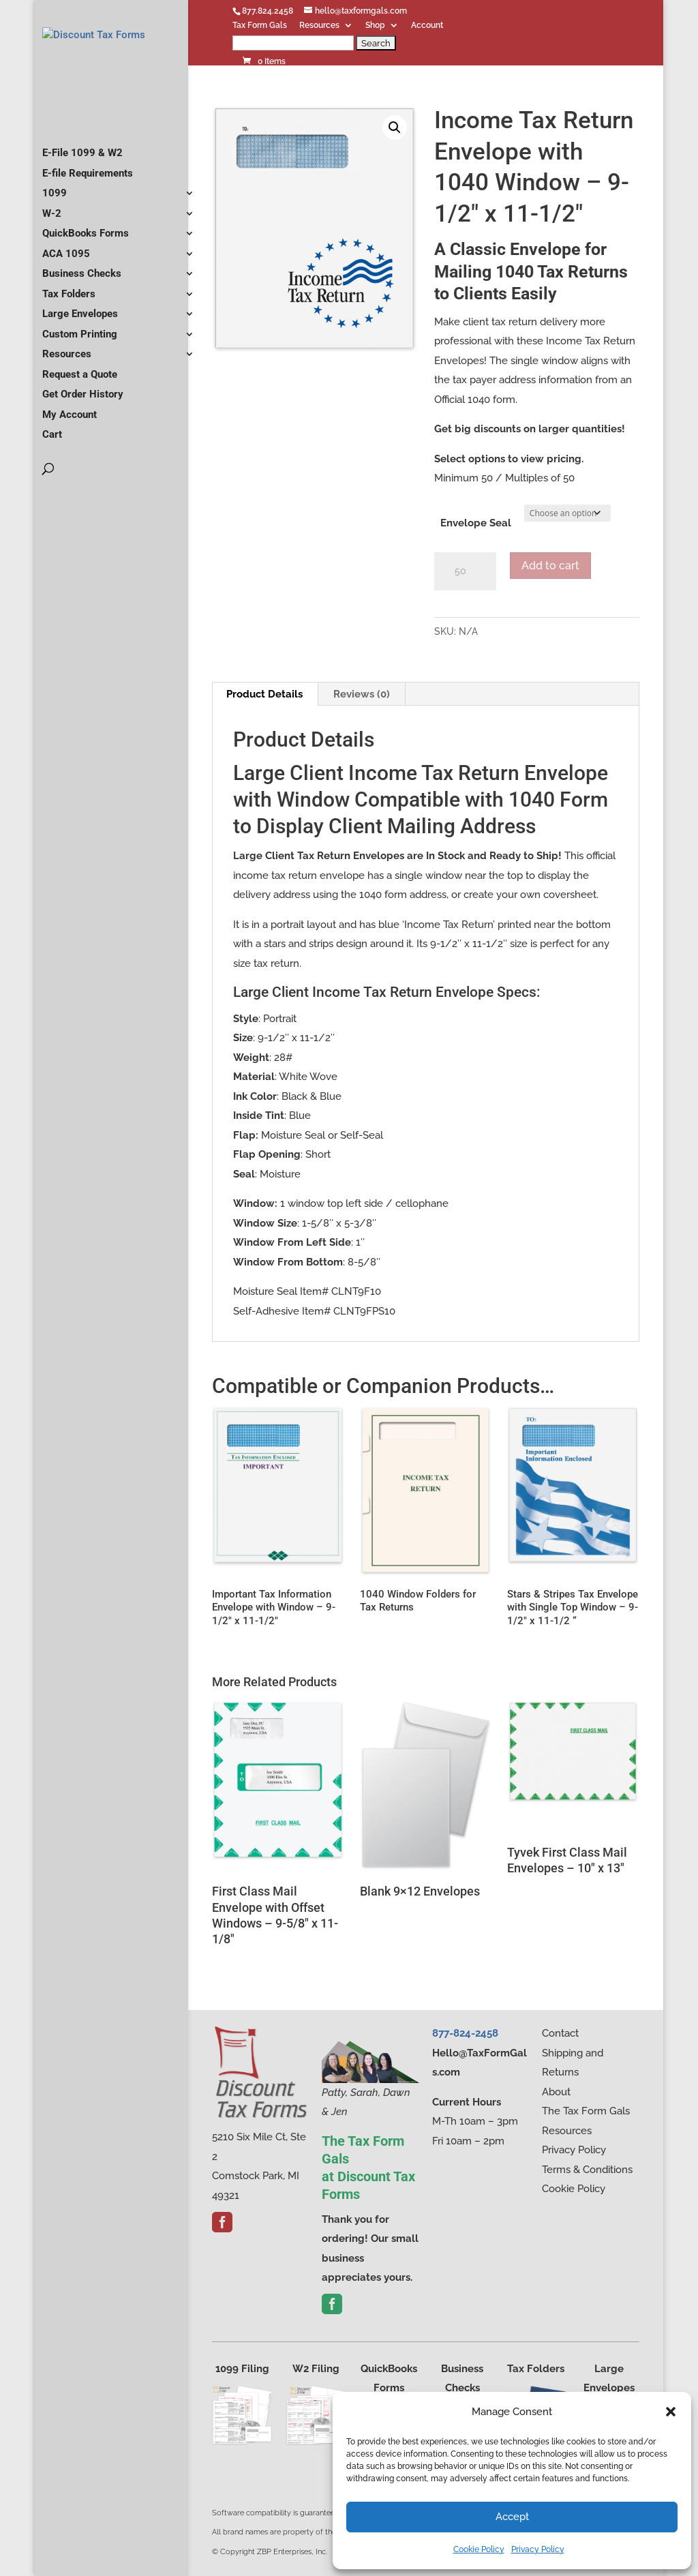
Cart (52, 463)
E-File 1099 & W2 (82, 182)
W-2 (51, 243)
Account (427, 25)
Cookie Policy (478, 2549)
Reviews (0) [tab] (361, 694)
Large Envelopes (80, 343)
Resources (319, 25)
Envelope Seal (475, 523)
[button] (671, 2411)
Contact (560, 2033)
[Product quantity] (465, 571)
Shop (375, 25)
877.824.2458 (267, 11)
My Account (69, 444)
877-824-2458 (465, 2033)
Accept (512, 2517)
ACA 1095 (66, 283)
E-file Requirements (87, 202)
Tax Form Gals (259, 25)
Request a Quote (79, 403)
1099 (54, 222)
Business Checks (81, 303)
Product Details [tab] (264, 694)
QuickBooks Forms (85, 262)
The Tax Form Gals (586, 2111)
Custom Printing (79, 363)
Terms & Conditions (587, 2169)
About (556, 2092)
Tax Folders (68, 323)
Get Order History (82, 423)
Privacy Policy (537, 2549)
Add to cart (550, 565)
